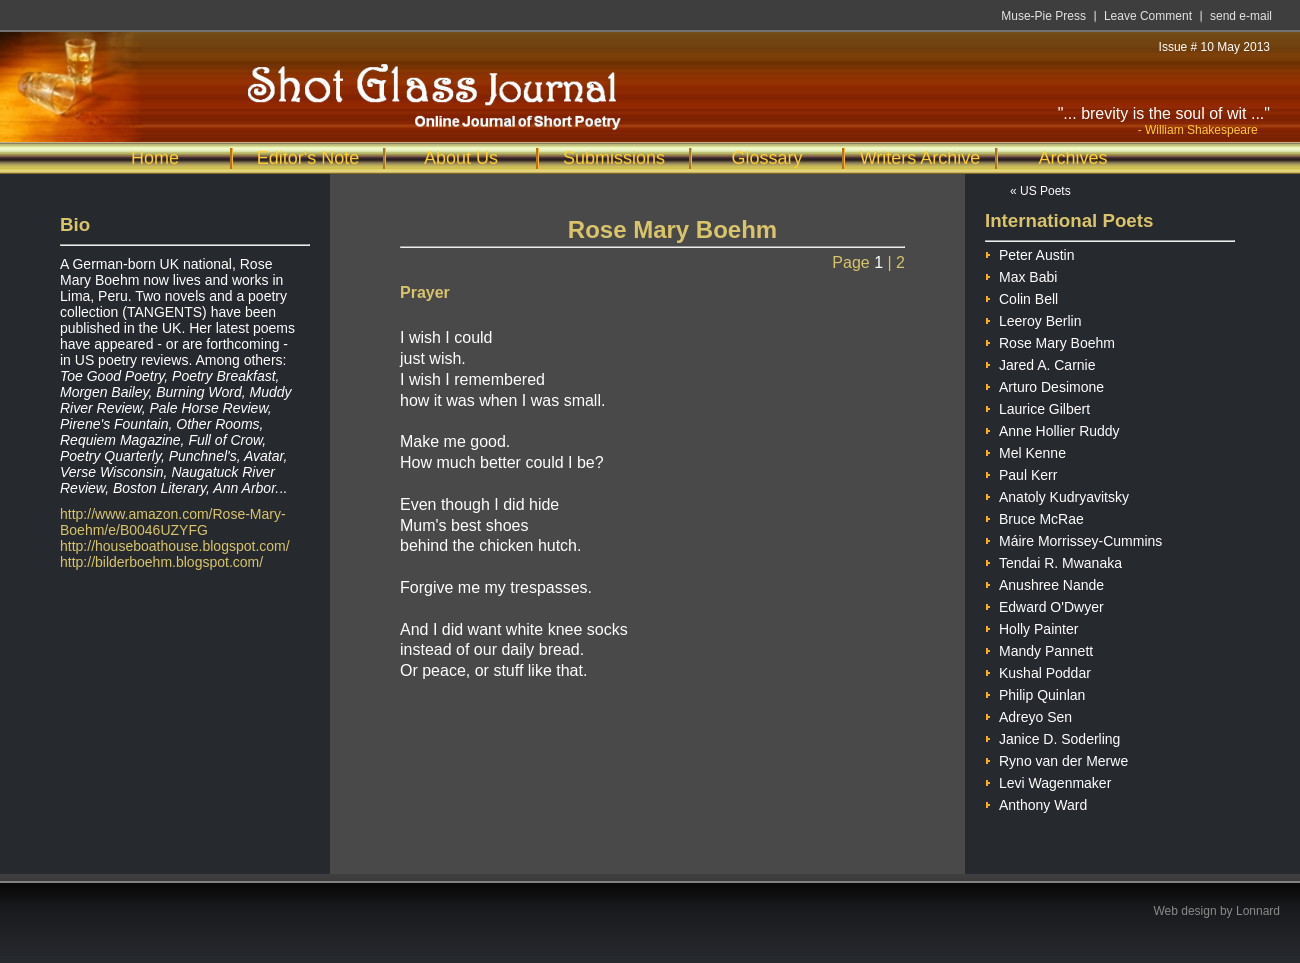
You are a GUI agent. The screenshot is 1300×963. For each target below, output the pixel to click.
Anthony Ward (1036, 802)
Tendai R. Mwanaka (1053, 560)
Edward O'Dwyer (1044, 604)
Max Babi (1021, 274)
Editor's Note (308, 158)
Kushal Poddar (1038, 670)
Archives (1072, 158)
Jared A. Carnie (1040, 362)
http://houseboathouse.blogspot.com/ (175, 546)
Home (155, 158)
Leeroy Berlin (1033, 318)
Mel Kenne (1025, 450)
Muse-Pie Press (1043, 16)
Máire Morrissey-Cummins (1073, 538)
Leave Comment (1148, 16)
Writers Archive (920, 158)
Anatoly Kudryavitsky (1057, 494)
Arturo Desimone (1044, 384)
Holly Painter (1031, 626)
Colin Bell (1021, 296)
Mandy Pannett (1039, 648)
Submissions (614, 158)
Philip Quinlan (1035, 692)
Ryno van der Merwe (1056, 758)
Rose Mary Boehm (1050, 340)
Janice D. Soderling (1052, 736)
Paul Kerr (1021, 472)
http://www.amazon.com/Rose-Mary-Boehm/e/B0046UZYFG (173, 522)
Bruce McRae (1034, 516)
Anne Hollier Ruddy (1052, 428)
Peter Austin (1030, 252)
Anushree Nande (1044, 582)
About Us (461, 158)
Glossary (766, 158)
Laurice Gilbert (1037, 406)
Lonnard (1258, 911)
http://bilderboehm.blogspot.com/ (161, 562)
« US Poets (1040, 191)
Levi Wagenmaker (1048, 780)
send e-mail (1241, 16)
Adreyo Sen (1028, 714)
